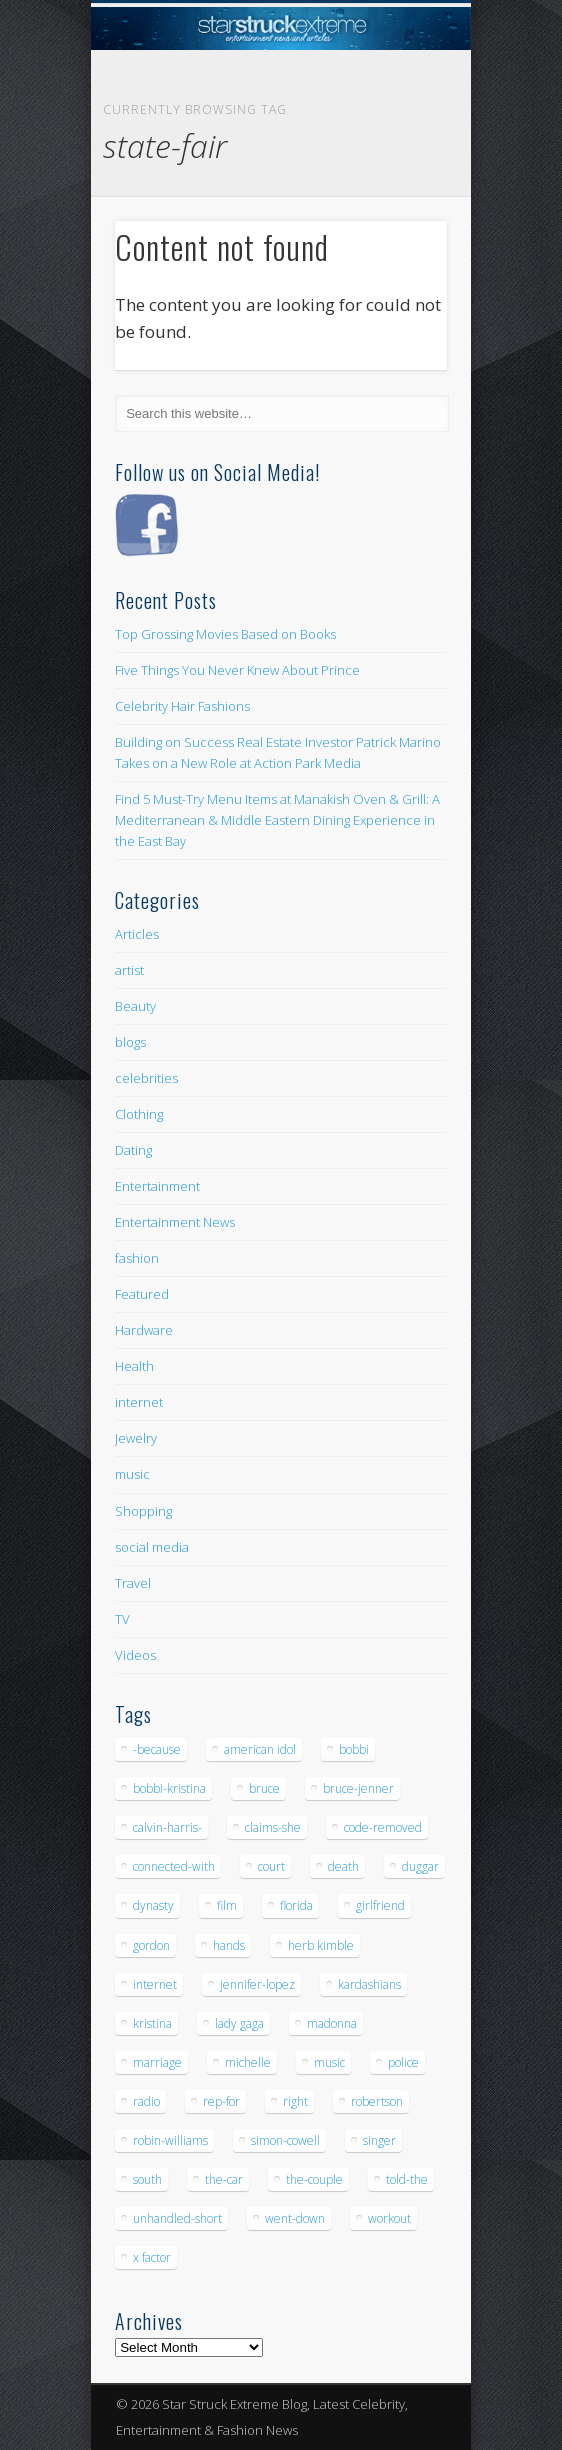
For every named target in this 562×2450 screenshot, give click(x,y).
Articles (137, 934)
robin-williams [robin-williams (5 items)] (170, 2140)
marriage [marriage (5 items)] (157, 2062)
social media (152, 1547)
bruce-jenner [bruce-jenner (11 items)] (358, 1788)
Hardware (144, 1330)
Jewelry (136, 1438)
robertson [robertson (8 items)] (377, 2101)
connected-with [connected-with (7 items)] (174, 1866)
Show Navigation (398, 179)
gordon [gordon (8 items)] (151, 1945)
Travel (133, 1583)
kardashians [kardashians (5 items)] (369, 1984)
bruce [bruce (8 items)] (264, 1788)
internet (139, 1402)
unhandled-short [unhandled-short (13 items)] (177, 2218)
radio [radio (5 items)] (146, 2101)
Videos (135, 1655)
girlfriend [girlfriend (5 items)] (380, 1905)
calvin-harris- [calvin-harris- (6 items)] (167, 1827)
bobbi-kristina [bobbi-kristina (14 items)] (169, 1788)
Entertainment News (175, 1222)
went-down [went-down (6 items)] (295, 2218)
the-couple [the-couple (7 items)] (314, 2179)
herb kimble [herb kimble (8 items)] (321, 1945)
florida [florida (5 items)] (296, 1905)
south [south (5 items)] (147, 2179)
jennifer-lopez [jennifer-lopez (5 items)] (257, 1984)
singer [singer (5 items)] (379, 2140)
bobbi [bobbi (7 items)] (354, 1749)
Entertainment (157, 1186)
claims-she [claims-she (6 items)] (273, 1827)
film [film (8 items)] (227, 1905)
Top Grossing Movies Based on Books (225, 634)
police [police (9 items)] (403, 2062)
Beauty (135, 1006)
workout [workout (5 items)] (389, 2218)
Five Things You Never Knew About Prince (237, 670)
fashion (137, 1258)
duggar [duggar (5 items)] (420, 1866)
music (132, 1474)
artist (129, 970)
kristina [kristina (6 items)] (152, 2023)
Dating (133, 1150)
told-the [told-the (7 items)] (407, 2179)
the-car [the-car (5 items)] (224, 2179)
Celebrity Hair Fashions (182, 706)
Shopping (143, 1511)
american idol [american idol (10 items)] (260, 1749)
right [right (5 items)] (295, 2101)
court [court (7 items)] (271, 1866)
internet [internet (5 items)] (155, 1984)
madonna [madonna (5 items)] (332, 2023)
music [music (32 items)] (329, 2062)
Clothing (139, 1114)
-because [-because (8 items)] (157, 1749)
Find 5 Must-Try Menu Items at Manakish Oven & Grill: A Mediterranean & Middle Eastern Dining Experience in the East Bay (277, 820)
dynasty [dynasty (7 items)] (153, 1905)
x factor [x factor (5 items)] (152, 2257)
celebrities (146, 1078)
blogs (130, 1042)
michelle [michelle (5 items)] (248, 2062)
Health (134, 1366)
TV (122, 1619)
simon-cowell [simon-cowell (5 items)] (285, 2140)
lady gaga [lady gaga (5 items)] (239, 2023)
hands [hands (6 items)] (229, 1945)
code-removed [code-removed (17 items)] (383, 1827)
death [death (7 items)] (343, 1866)
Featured (142, 1294)
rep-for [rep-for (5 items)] (221, 2101)
